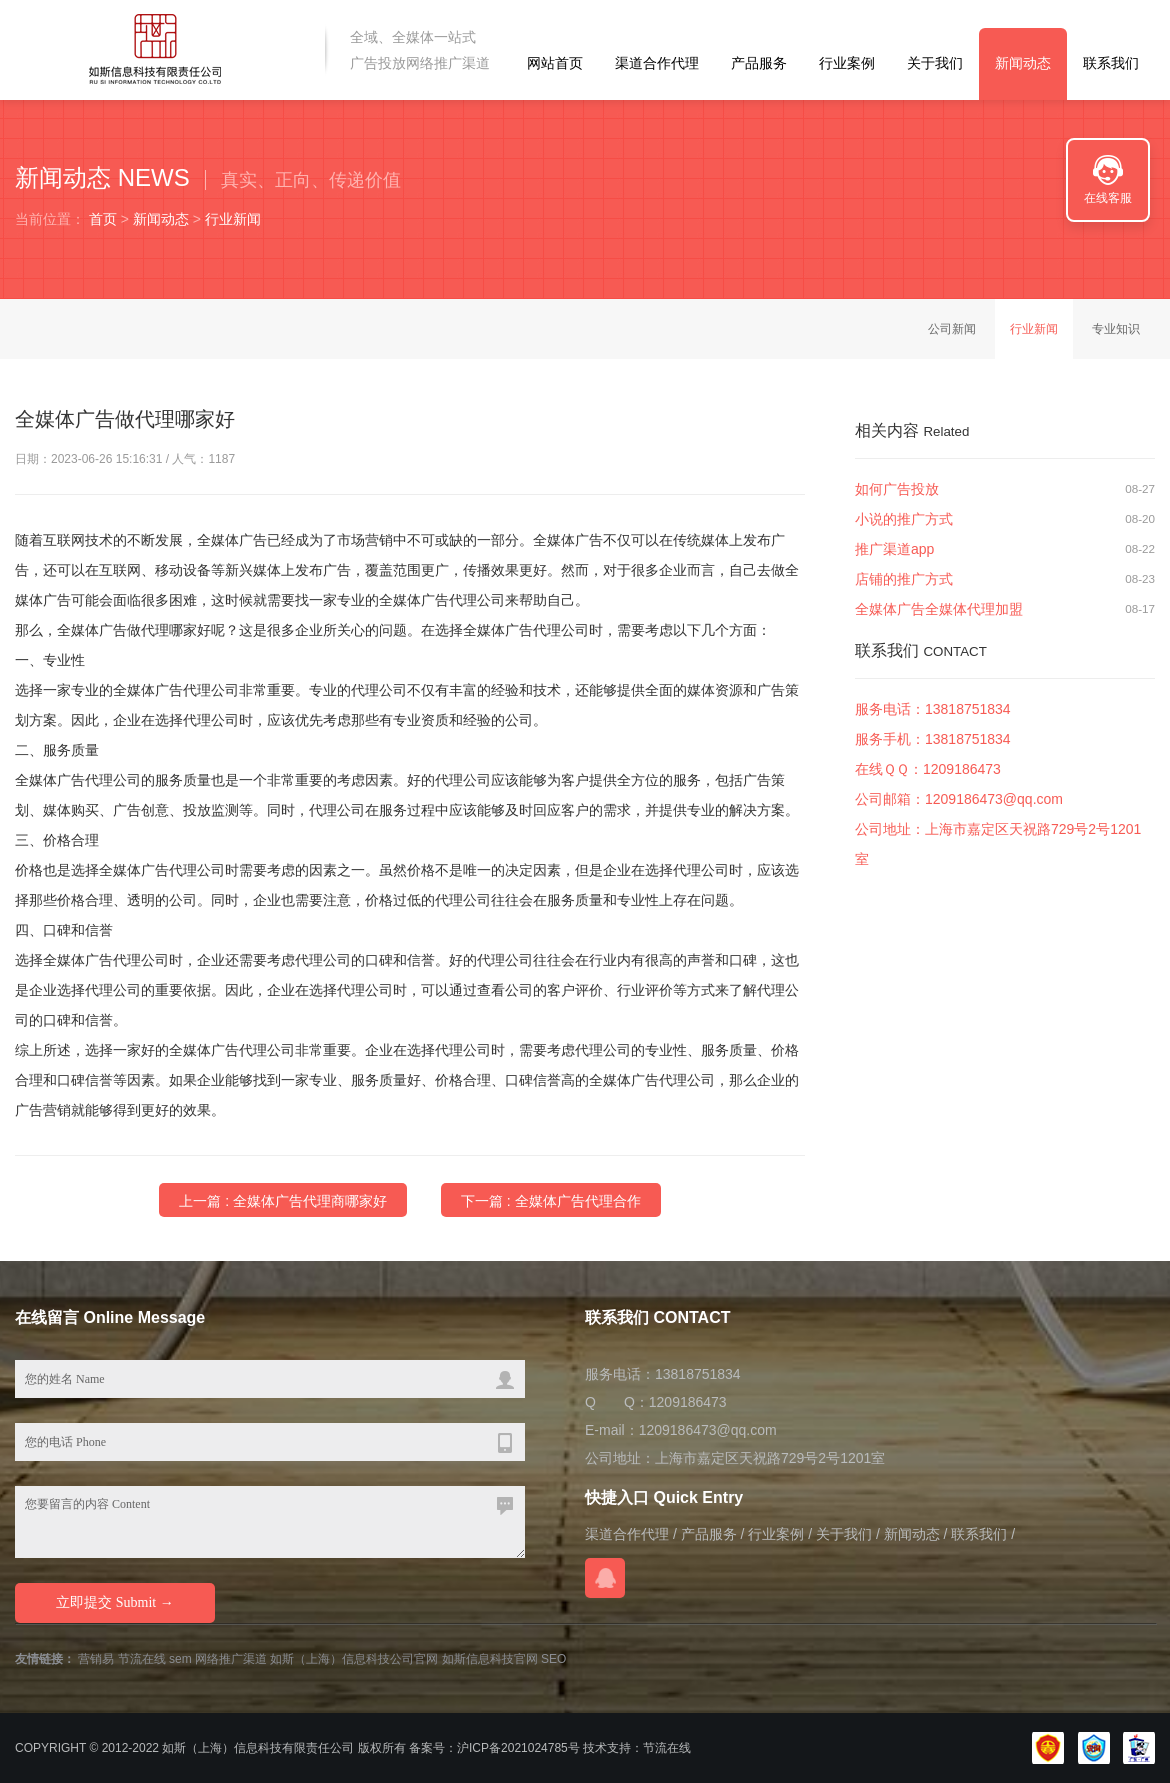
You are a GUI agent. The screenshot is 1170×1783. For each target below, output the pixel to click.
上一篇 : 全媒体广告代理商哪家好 (283, 1201)
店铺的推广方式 (904, 580)
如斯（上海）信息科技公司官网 (354, 1659)
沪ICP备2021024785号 (518, 1748)
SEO (553, 1659)
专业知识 (1116, 329)
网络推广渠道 (231, 1659)
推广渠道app (894, 550)
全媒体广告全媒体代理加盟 (939, 610)
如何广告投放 (897, 490)
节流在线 (142, 1659)
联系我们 (1111, 63)
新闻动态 (1023, 63)
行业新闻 (233, 219)
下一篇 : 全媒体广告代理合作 (551, 1201)
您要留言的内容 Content (270, 1522)
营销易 (96, 1659)
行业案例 (847, 63)
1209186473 (962, 770)
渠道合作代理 (657, 63)
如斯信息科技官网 (490, 1659)
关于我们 (935, 63)
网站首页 (555, 63)
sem (180, 1659)
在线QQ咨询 (605, 1578)
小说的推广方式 (904, 520)
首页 (103, 219)
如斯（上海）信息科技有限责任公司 (258, 1748)
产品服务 (759, 63)
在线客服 (1108, 198)
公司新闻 (952, 329)
